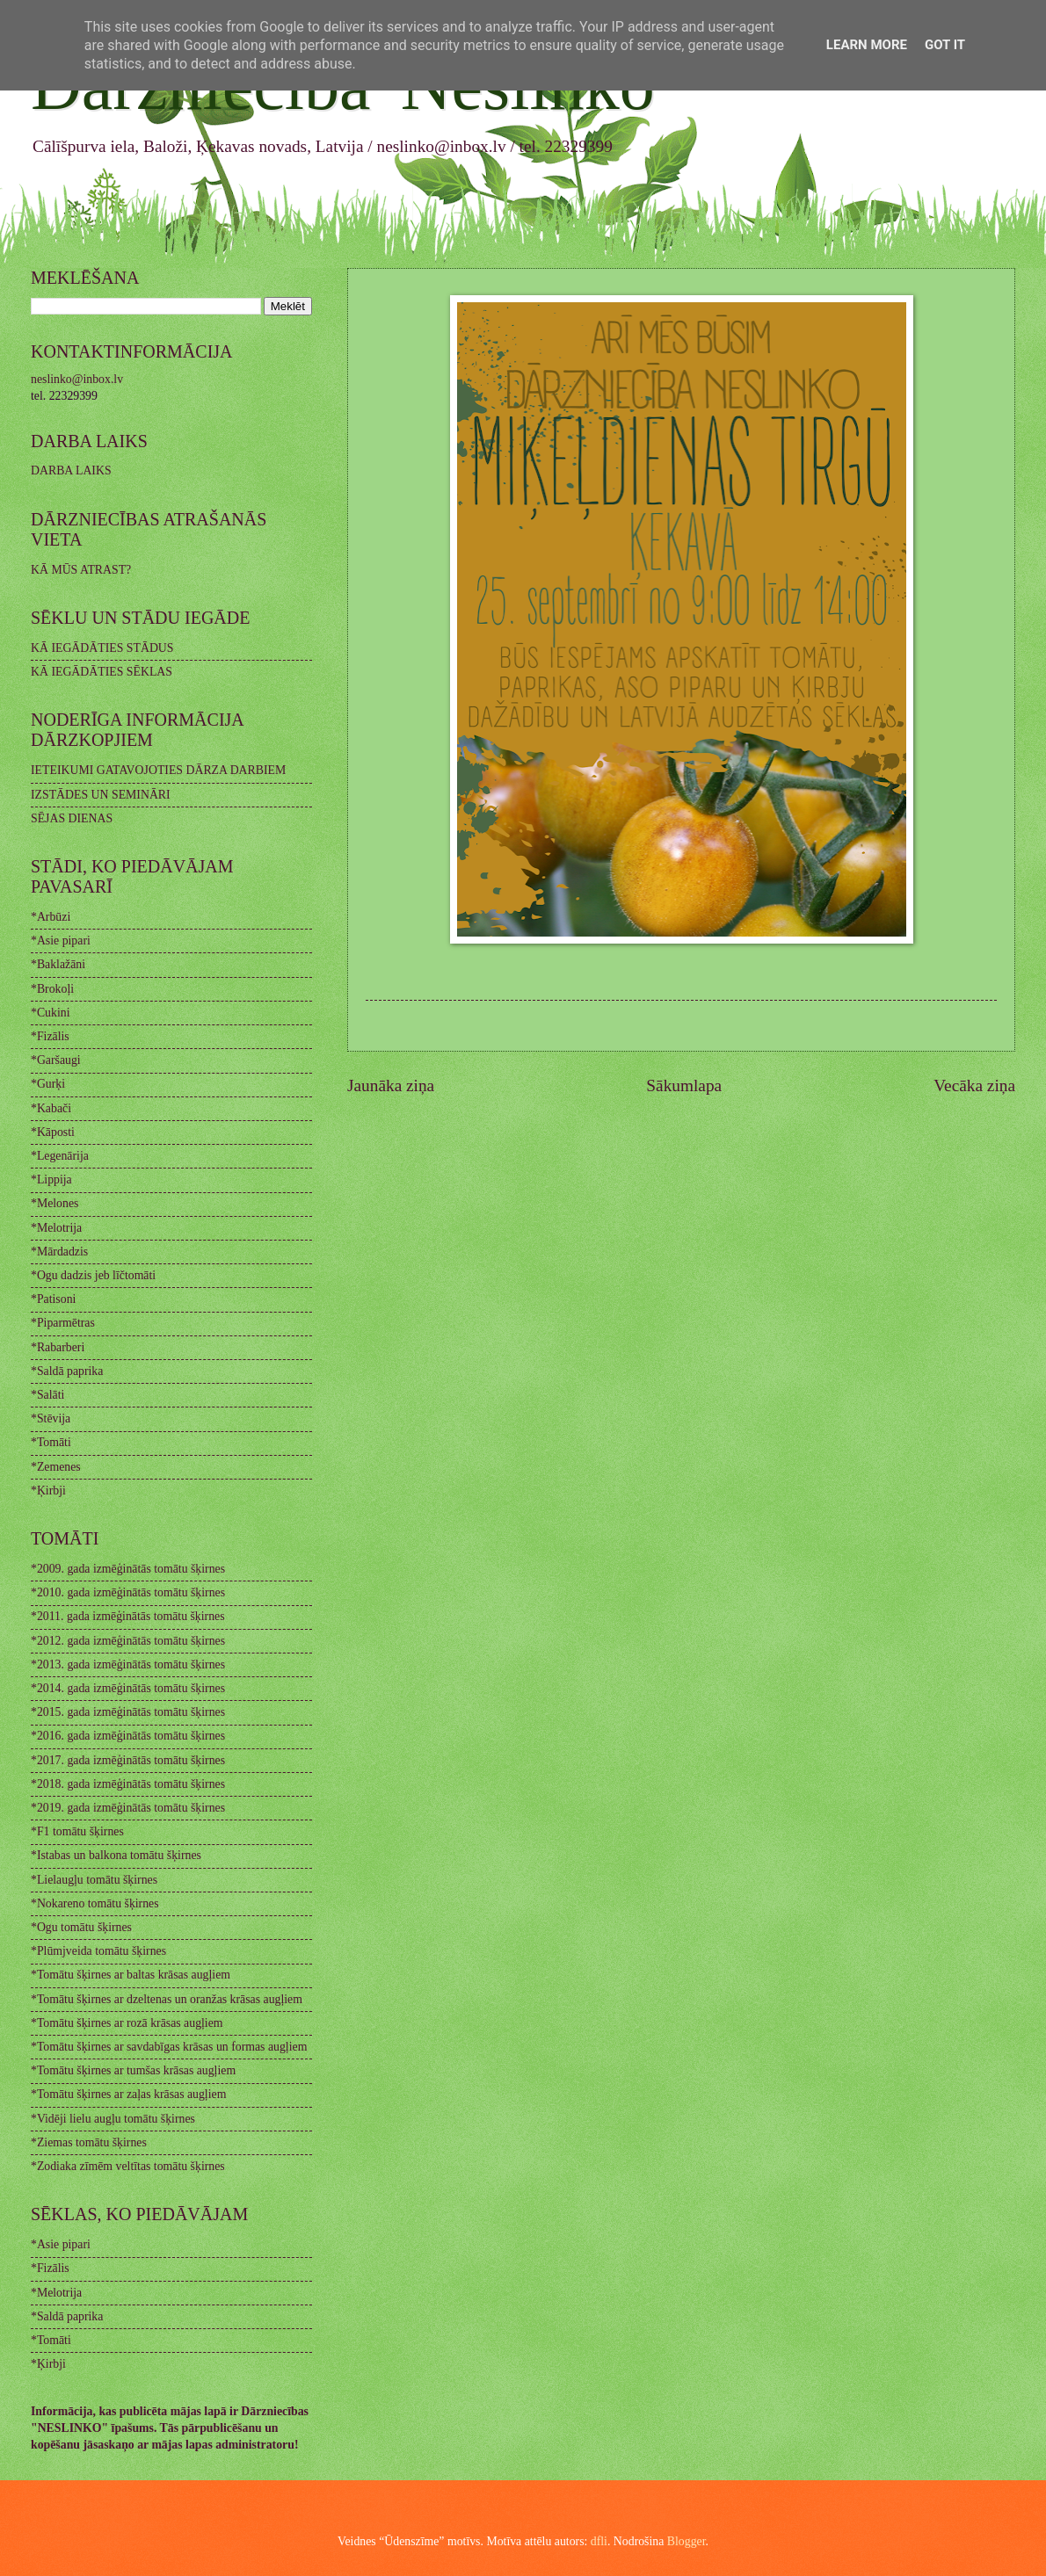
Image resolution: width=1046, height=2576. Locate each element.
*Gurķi (48, 1083)
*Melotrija (56, 1227)
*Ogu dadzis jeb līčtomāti (93, 1275)
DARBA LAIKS (71, 470)
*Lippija (51, 1179)
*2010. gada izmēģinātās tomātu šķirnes (128, 1592)
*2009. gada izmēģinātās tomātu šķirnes (128, 1568)
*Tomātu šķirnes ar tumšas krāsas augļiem (133, 2070)
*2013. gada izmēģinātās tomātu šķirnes (128, 1664)
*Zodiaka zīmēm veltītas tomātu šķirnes (128, 2166)
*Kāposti (53, 1132)
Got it (945, 45)
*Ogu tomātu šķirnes (81, 1927)
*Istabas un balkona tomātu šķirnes (116, 1855)
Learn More (866, 45)
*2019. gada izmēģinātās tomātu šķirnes (128, 1807)
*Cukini (50, 1012)
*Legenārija (60, 1155)
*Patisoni (53, 1299)
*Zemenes (56, 1466)
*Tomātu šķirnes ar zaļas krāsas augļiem (128, 2094)
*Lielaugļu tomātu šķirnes (94, 1879)
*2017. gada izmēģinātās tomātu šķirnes (128, 1760)
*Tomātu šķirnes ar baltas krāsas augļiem (130, 1974)
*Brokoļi (52, 988)
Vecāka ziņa (974, 1085)
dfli (599, 2541)
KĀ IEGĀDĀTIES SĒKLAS (101, 671)
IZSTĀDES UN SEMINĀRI (101, 794)
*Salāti (47, 1394)
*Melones (54, 1203)
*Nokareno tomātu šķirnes (95, 1903)
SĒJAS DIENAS (72, 818)
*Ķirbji (48, 1490)
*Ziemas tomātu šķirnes (89, 2142)
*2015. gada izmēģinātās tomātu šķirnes (128, 1712)
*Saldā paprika (67, 1371)
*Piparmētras (63, 1322)
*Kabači (51, 1108)
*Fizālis (50, 1036)
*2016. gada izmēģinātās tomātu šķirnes (128, 1735)
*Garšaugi (56, 1060)
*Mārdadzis (59, 1251)
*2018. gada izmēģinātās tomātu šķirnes (128, 1784)
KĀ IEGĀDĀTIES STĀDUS (102, 648)
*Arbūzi (50, 916)
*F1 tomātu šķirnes (77, 1831)
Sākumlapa (684, 1085)
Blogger (686, 2541)
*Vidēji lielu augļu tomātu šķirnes (113, 2118)
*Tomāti (51, 1442)
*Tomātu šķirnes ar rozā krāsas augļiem (127, 2023)
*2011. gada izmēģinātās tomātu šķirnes (128, 1616)
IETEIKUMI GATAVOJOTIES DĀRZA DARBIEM (158, 770)
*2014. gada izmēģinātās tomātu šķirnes (128, 1688)
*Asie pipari (61, 940)
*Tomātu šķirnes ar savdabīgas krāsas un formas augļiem (169, 2046)
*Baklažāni (58, 964)
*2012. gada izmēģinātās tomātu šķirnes (128, 1640)
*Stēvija (50, 1418)
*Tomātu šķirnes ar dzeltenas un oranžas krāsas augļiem (166, 1999)
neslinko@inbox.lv (77, 379)
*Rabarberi (57, 1347)
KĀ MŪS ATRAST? (81, 569)
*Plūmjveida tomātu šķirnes (98, 1950)
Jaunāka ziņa (390, 1085)
